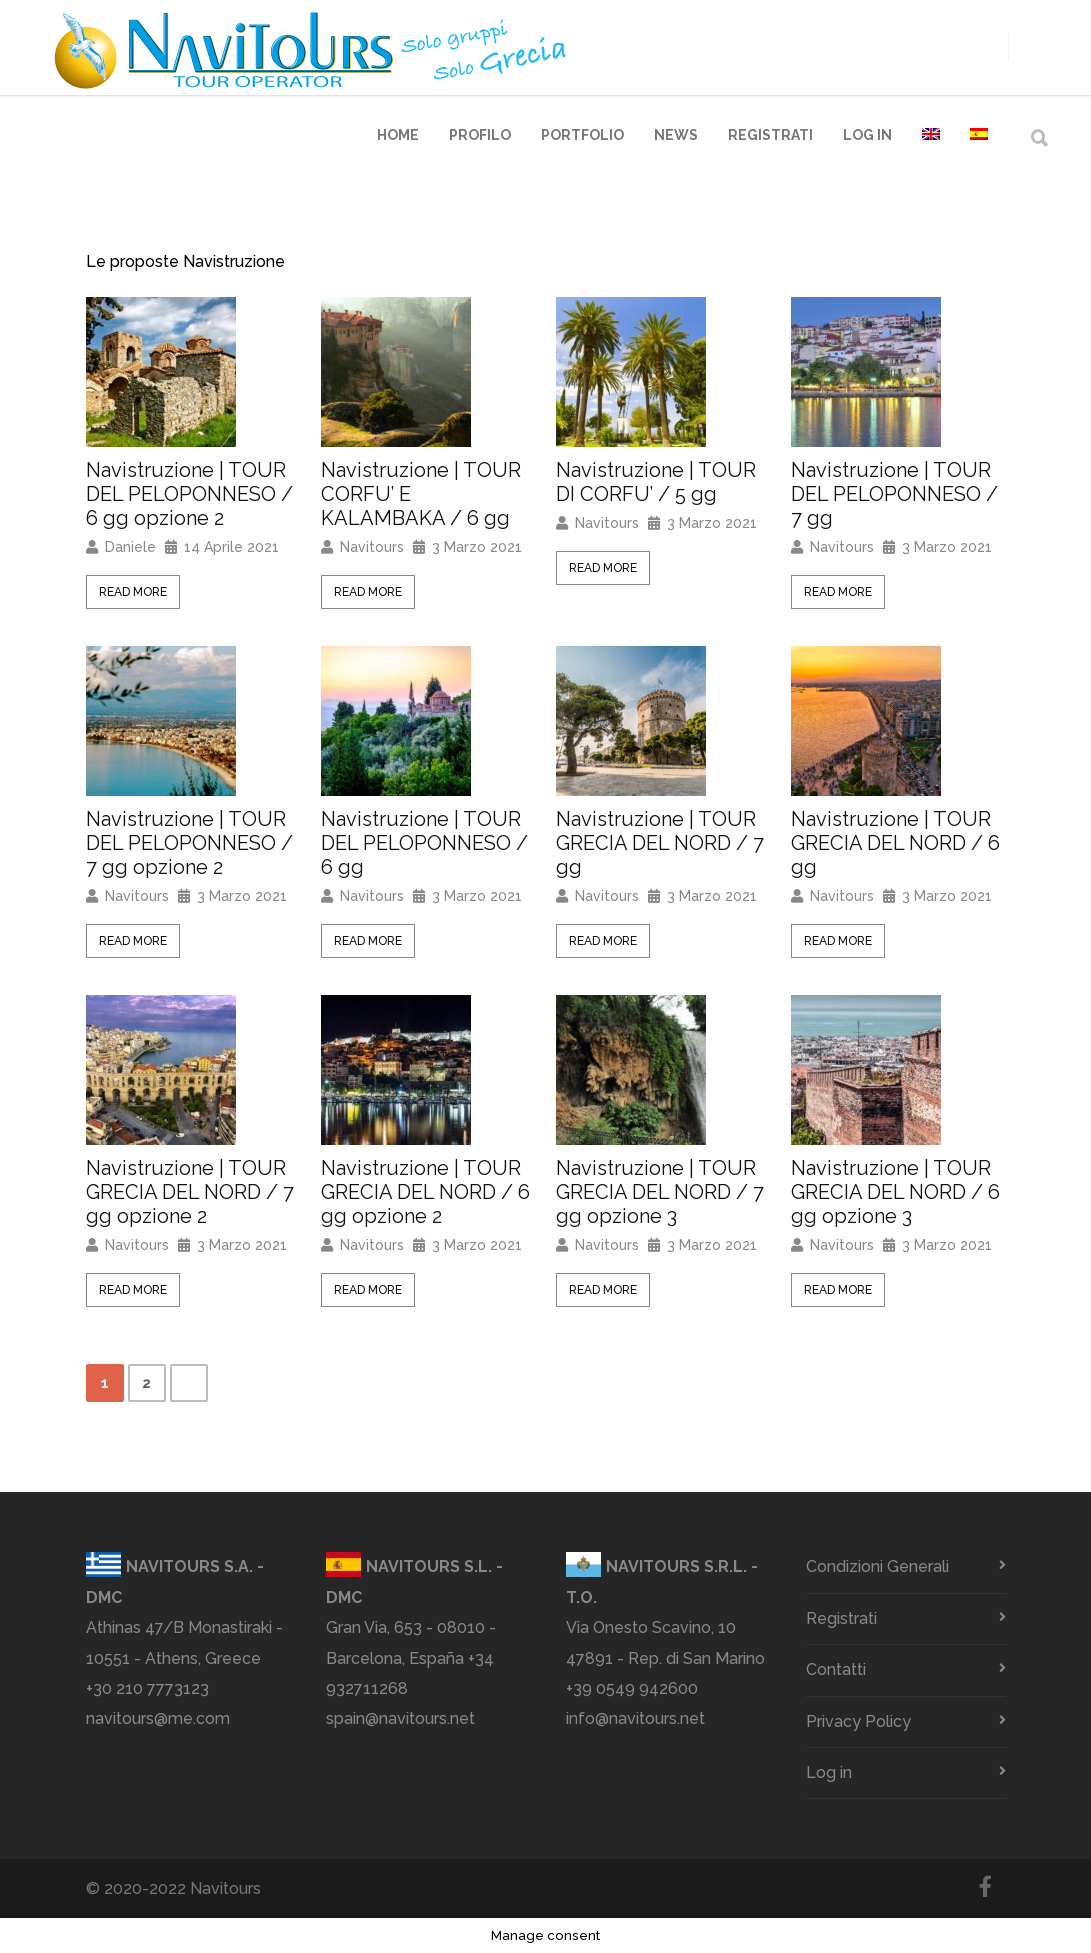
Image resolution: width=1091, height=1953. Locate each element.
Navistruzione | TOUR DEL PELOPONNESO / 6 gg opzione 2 (189, 494)
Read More (133, 592)
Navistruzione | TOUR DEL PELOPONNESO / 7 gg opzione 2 (189, 843)
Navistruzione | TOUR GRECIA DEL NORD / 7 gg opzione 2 (190, 1192)
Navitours (372, 547)
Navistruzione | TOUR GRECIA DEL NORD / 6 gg (895, 843)
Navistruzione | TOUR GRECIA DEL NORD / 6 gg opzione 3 (895, 1192)
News (676, 135)
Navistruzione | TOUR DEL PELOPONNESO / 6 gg (424, 843)
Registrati (770, 135)
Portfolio (582, 135)
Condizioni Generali (877, 1566)
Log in (867, 135)
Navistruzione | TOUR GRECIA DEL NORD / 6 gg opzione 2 (425, 1192)
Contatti (836, 1669)
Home (398, 135)
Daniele (130, 547)
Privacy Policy (858, 1721)
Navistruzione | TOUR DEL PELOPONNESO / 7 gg (894, 494)
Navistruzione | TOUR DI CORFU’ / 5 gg (656, 482)
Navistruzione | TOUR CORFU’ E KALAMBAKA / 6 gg (421, 494)
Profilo (480, 135)
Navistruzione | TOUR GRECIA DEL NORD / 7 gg (660, 843)
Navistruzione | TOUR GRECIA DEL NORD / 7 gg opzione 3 (660, 1192)
